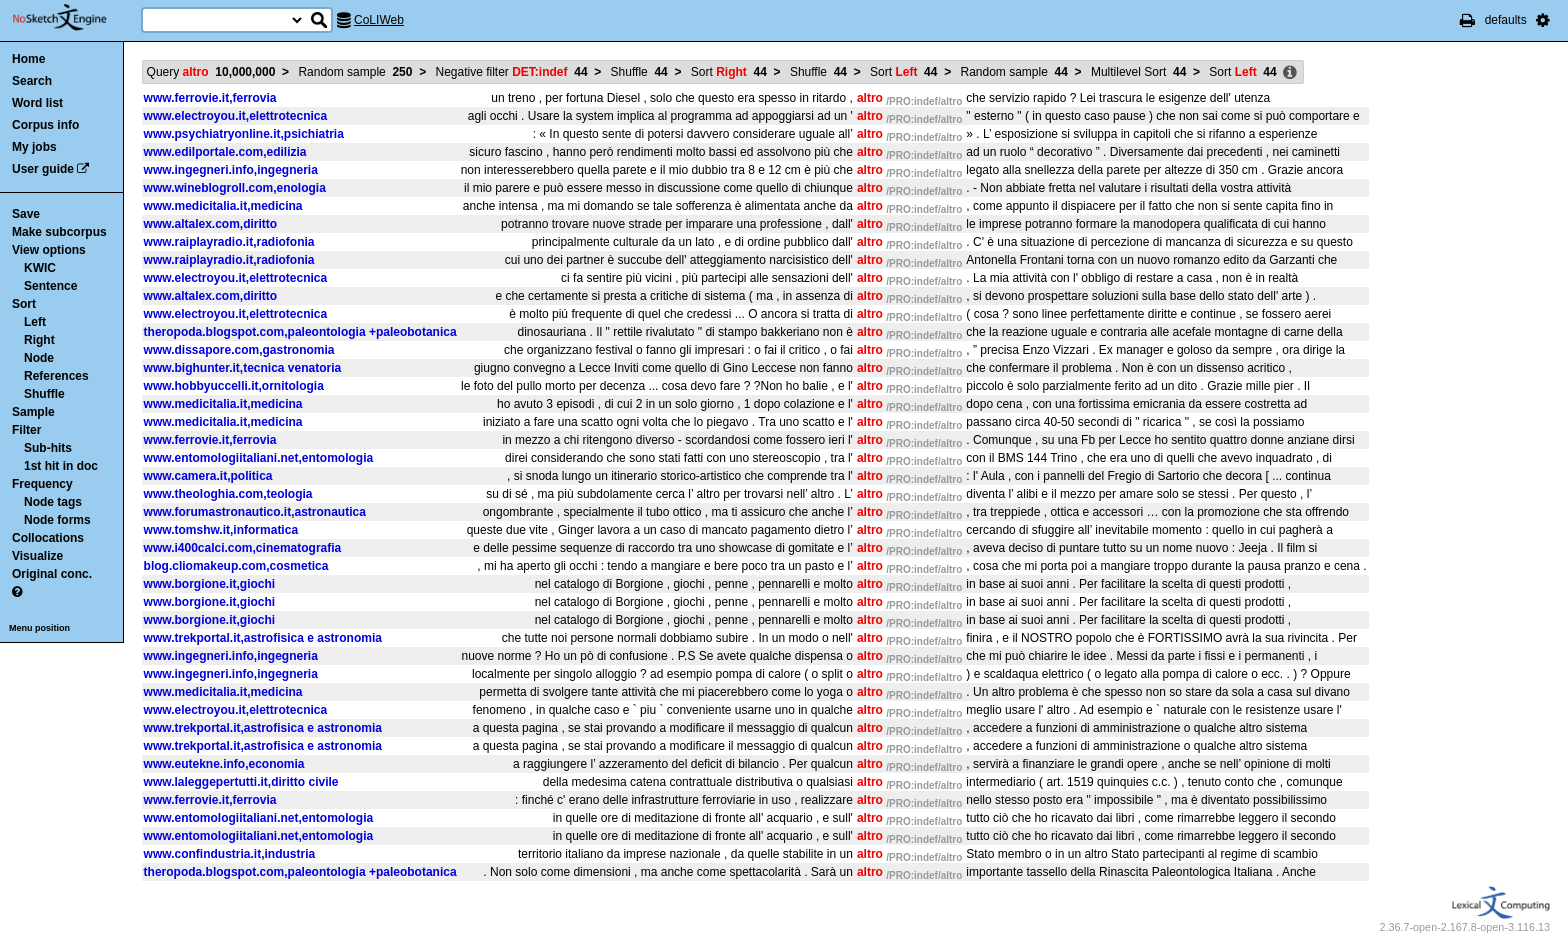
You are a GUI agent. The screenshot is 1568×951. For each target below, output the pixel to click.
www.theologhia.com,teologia (228, 494)
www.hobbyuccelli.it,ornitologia (234, 386)
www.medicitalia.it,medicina (223, 206)
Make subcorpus (59, 232)
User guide (43, 169)
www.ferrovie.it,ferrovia (210, 98)
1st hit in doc (61, 466)
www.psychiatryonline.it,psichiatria (244, 134)
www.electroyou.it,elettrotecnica (236, 116)
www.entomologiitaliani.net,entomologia (259, 458)
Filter (26, 430)
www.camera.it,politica (208, 476)
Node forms (57, 520)
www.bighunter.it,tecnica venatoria (243, 368)
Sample (33, 412)
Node (39, 358)
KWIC (40, 268)
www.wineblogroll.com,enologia (235, 188)
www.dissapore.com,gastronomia (239, 350)
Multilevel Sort (1138, 72)
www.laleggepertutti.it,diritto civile (241, 782)
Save (26, 214)
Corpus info (45, 125)
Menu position (39, 628)
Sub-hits (48, 448)
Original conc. (52, 574)
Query (211, 72)
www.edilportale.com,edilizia (225, 152)
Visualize (37, 556)
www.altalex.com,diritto (211, 224)
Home (28, 59)
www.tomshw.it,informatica (221, 530)
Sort (24, 304)
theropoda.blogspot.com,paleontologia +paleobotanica (300, 332)
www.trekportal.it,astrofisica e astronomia (263, 638)
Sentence (50, 286)
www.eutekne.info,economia (224, 764)
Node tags (53, 502)
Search (32, 81)
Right (39, 340)
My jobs (34, 147)
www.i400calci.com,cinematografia (243, 548)
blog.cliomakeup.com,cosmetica (236, 566)
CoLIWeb (379, 20)
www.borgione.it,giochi (210, 584)
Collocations (48, 538)
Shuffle (44, 394)
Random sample (355, 72)
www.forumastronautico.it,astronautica (255, 512)
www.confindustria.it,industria (230, 854)
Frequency (42, 484)
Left (35, 322)
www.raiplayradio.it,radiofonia (229, 242)
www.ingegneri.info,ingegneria (231, 170)
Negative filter (512, 72)
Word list (37, 103)
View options (49, 250)
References (56, 376)
